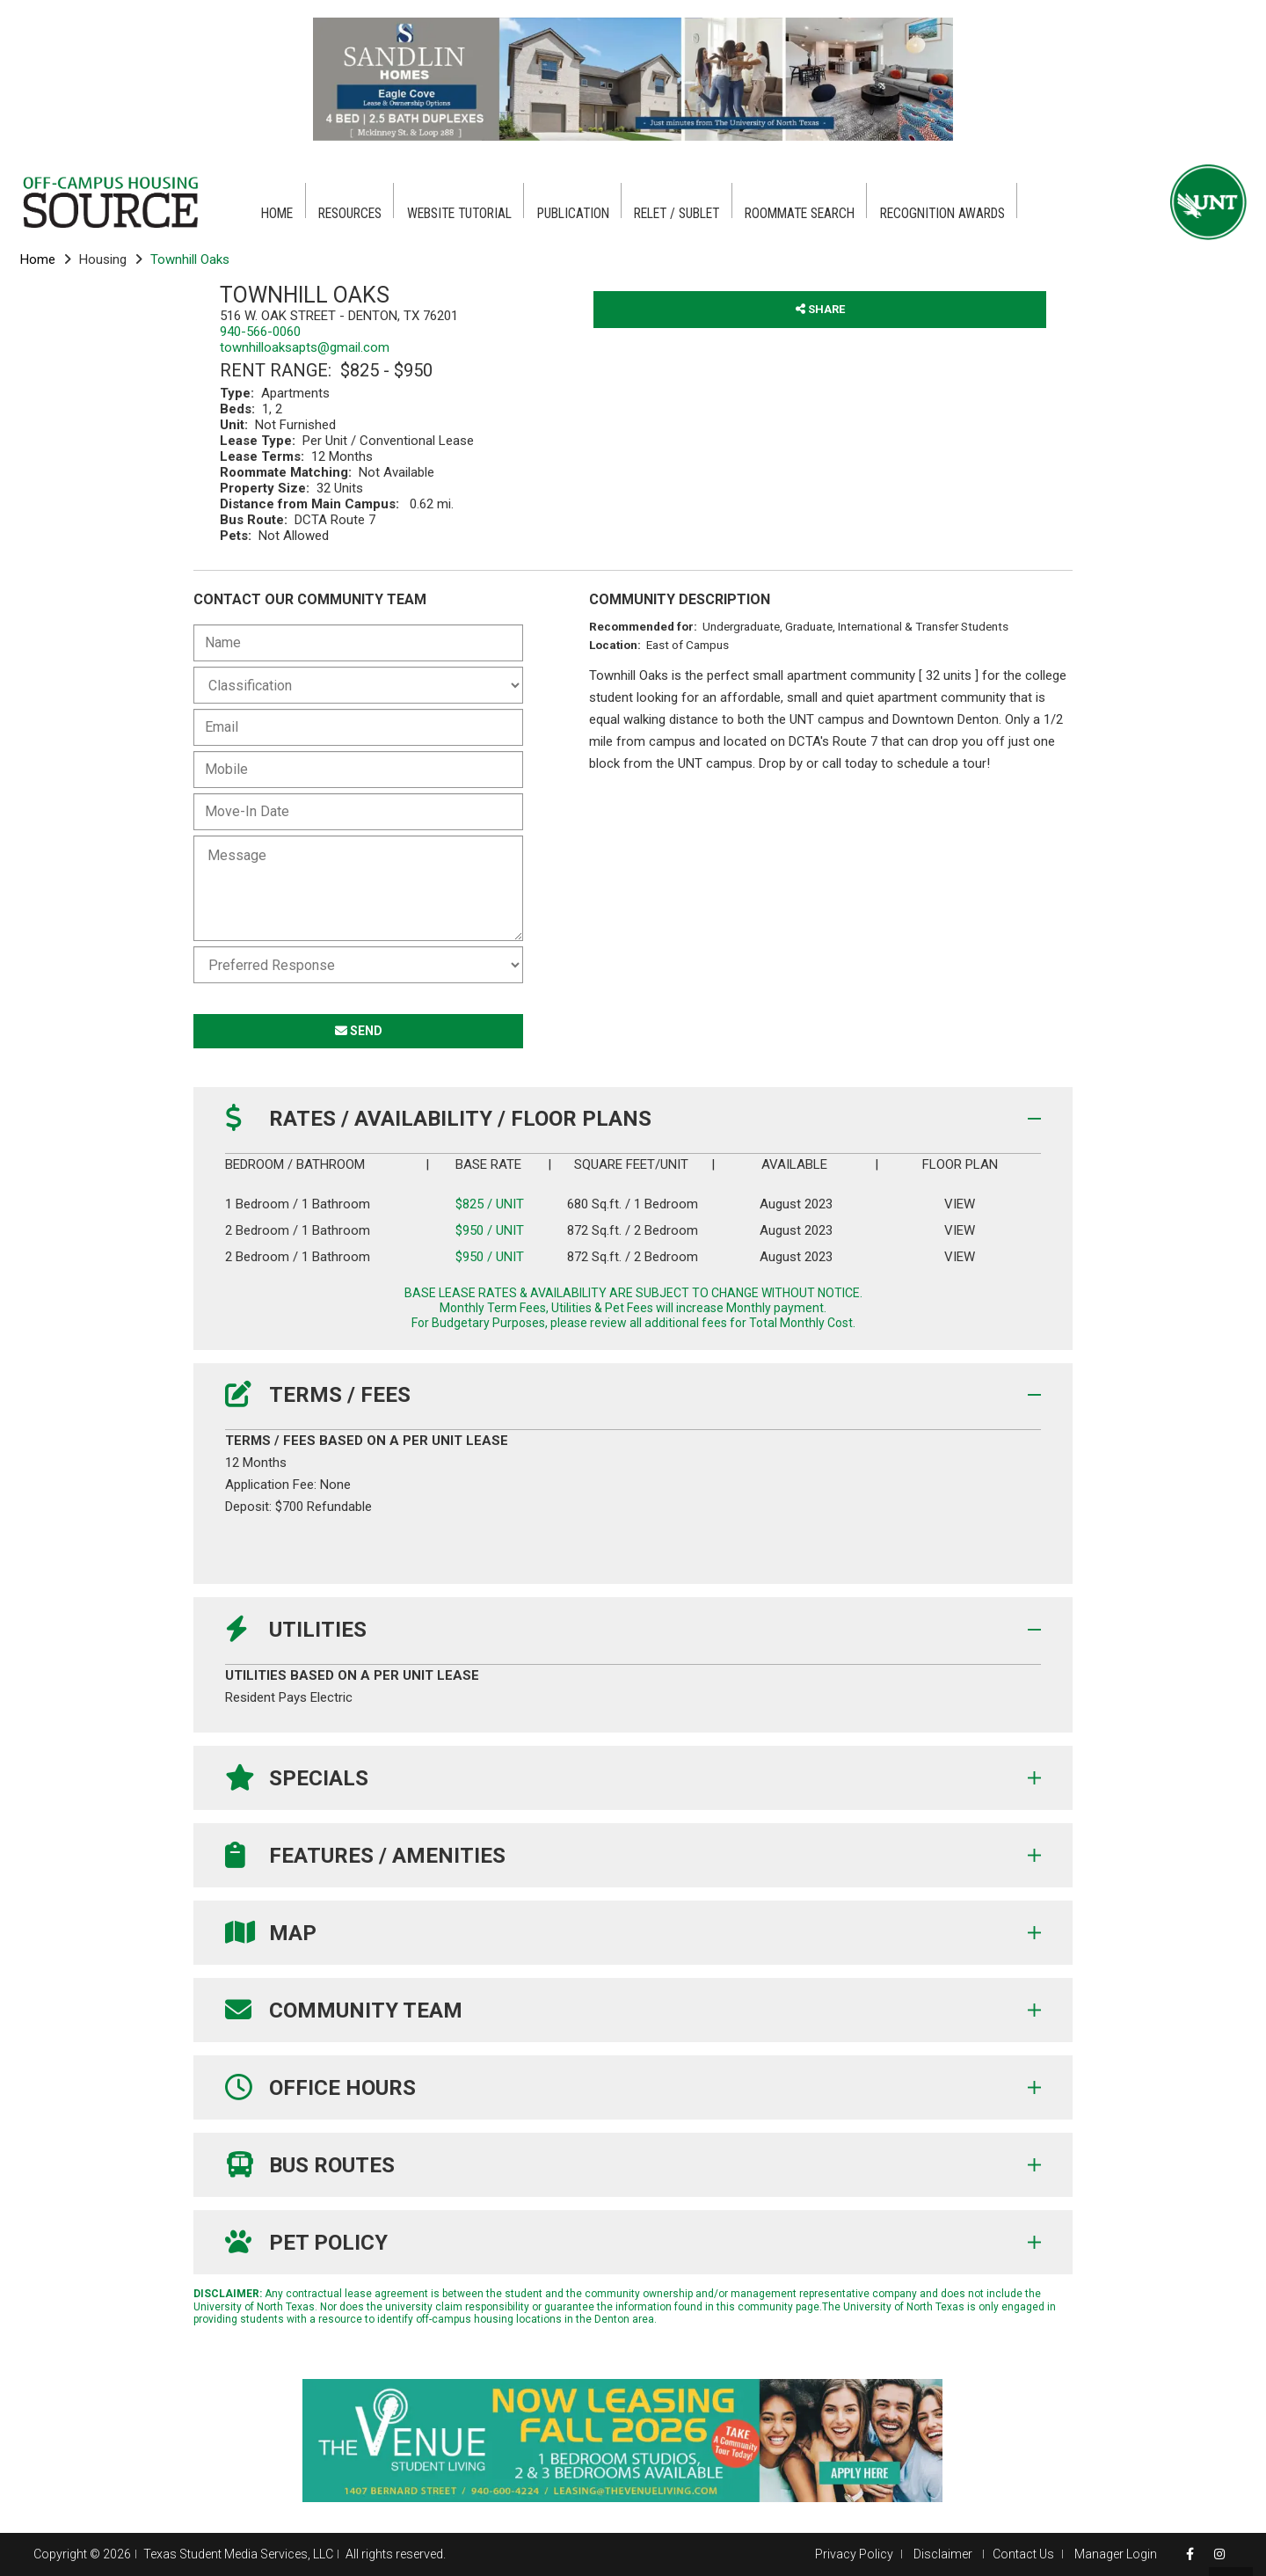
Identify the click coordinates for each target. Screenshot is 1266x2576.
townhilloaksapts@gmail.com (304, 347)
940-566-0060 (260, 331)
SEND (358, 1031)
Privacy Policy (854, 2554)
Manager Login (1115, 2554)
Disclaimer (944, 2554)
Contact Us (1023, 2554)
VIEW (958, 1204)
